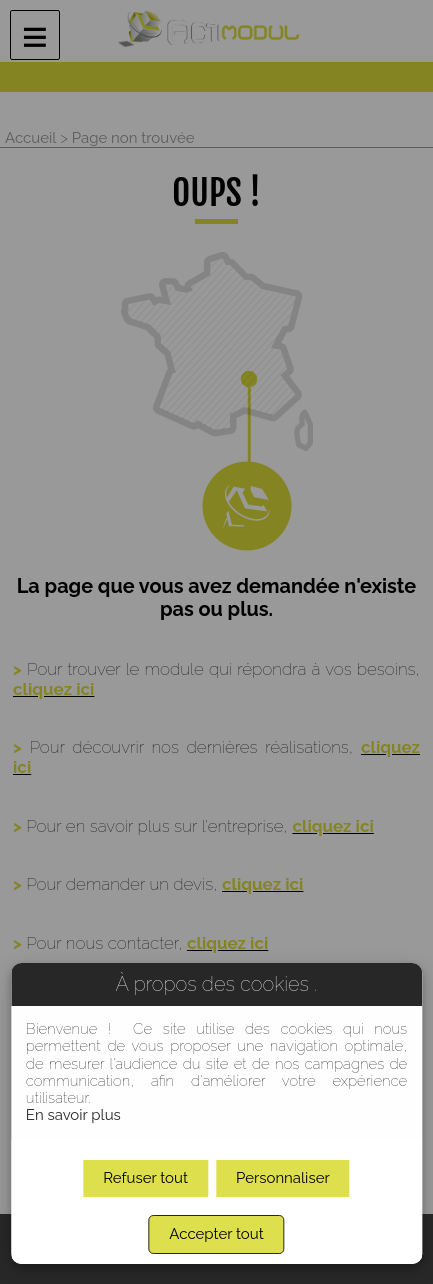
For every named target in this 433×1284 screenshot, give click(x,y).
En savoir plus (73, 1115)
